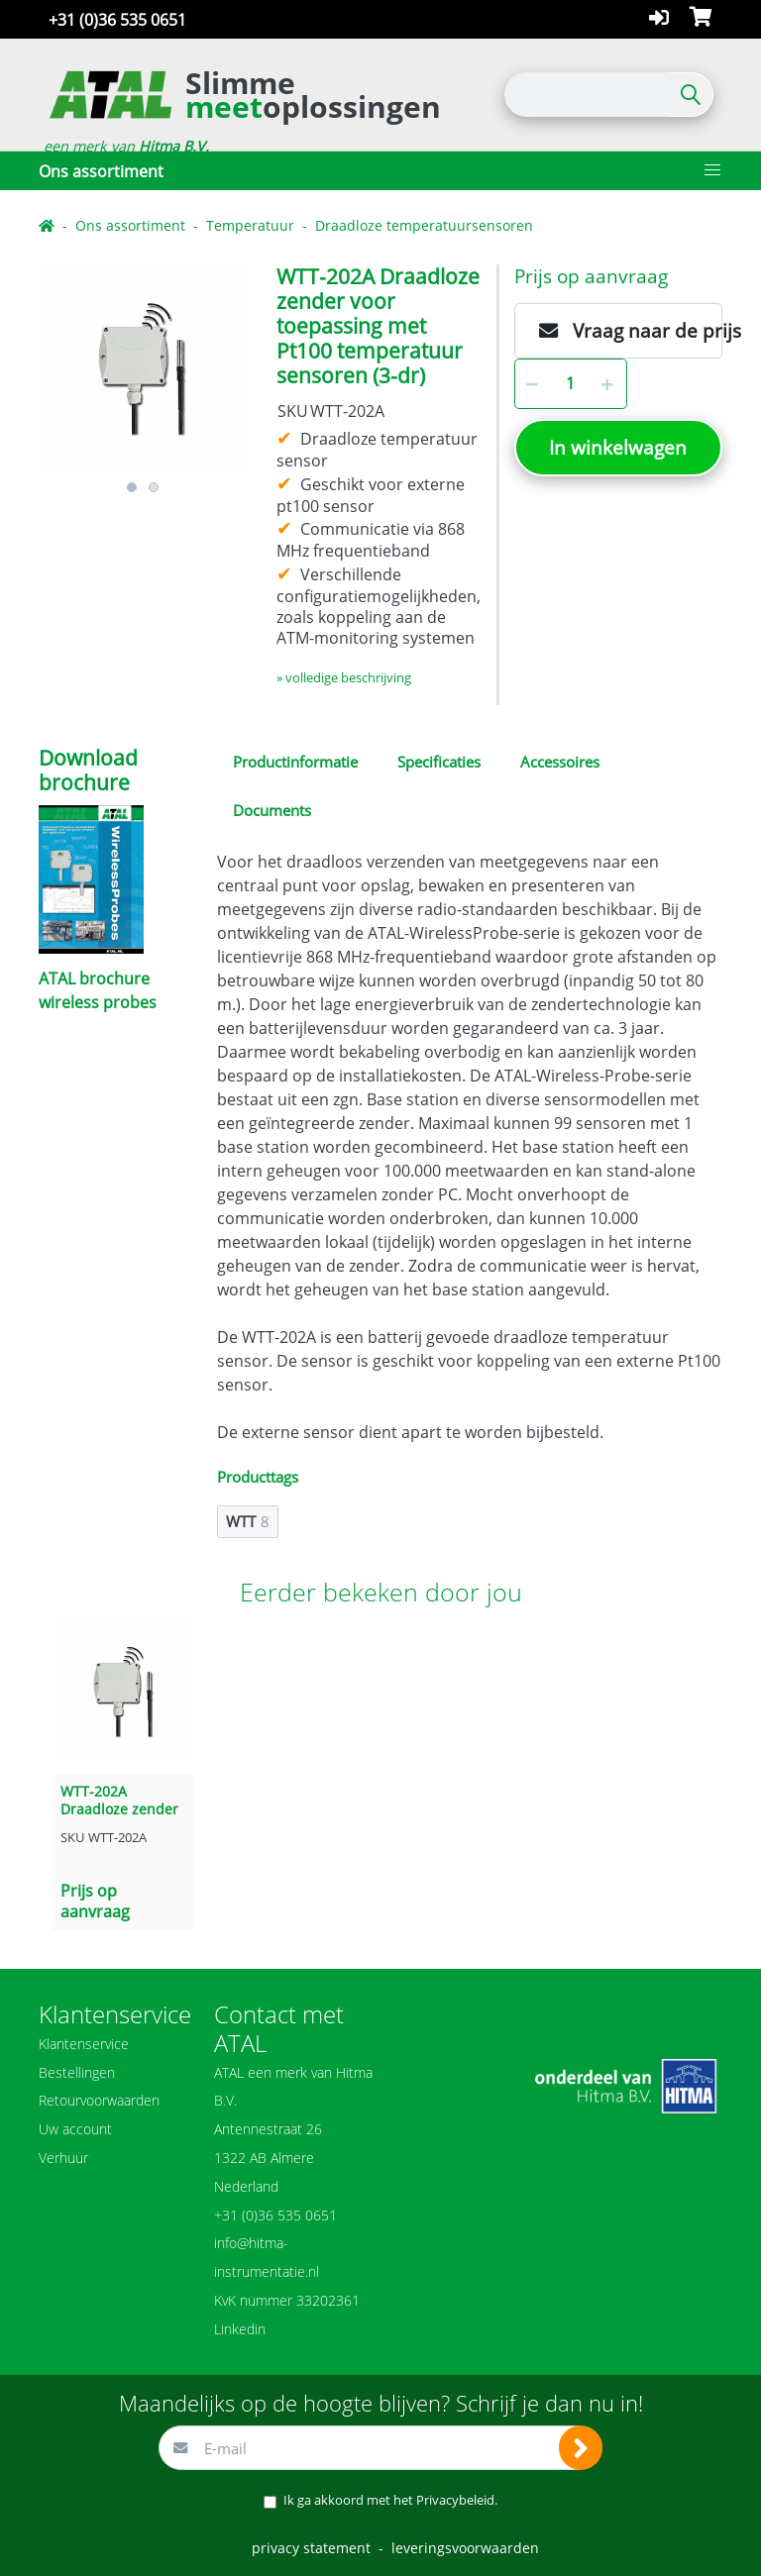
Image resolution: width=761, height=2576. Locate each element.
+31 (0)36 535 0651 (117, 20)
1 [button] (132, 487)
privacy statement (311, 2547)
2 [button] (154, 487)
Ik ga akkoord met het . (390, 2500)
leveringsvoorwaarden (465, 2547)
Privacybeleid (455, 2500)
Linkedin (240, 2328)
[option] (142, 367)
